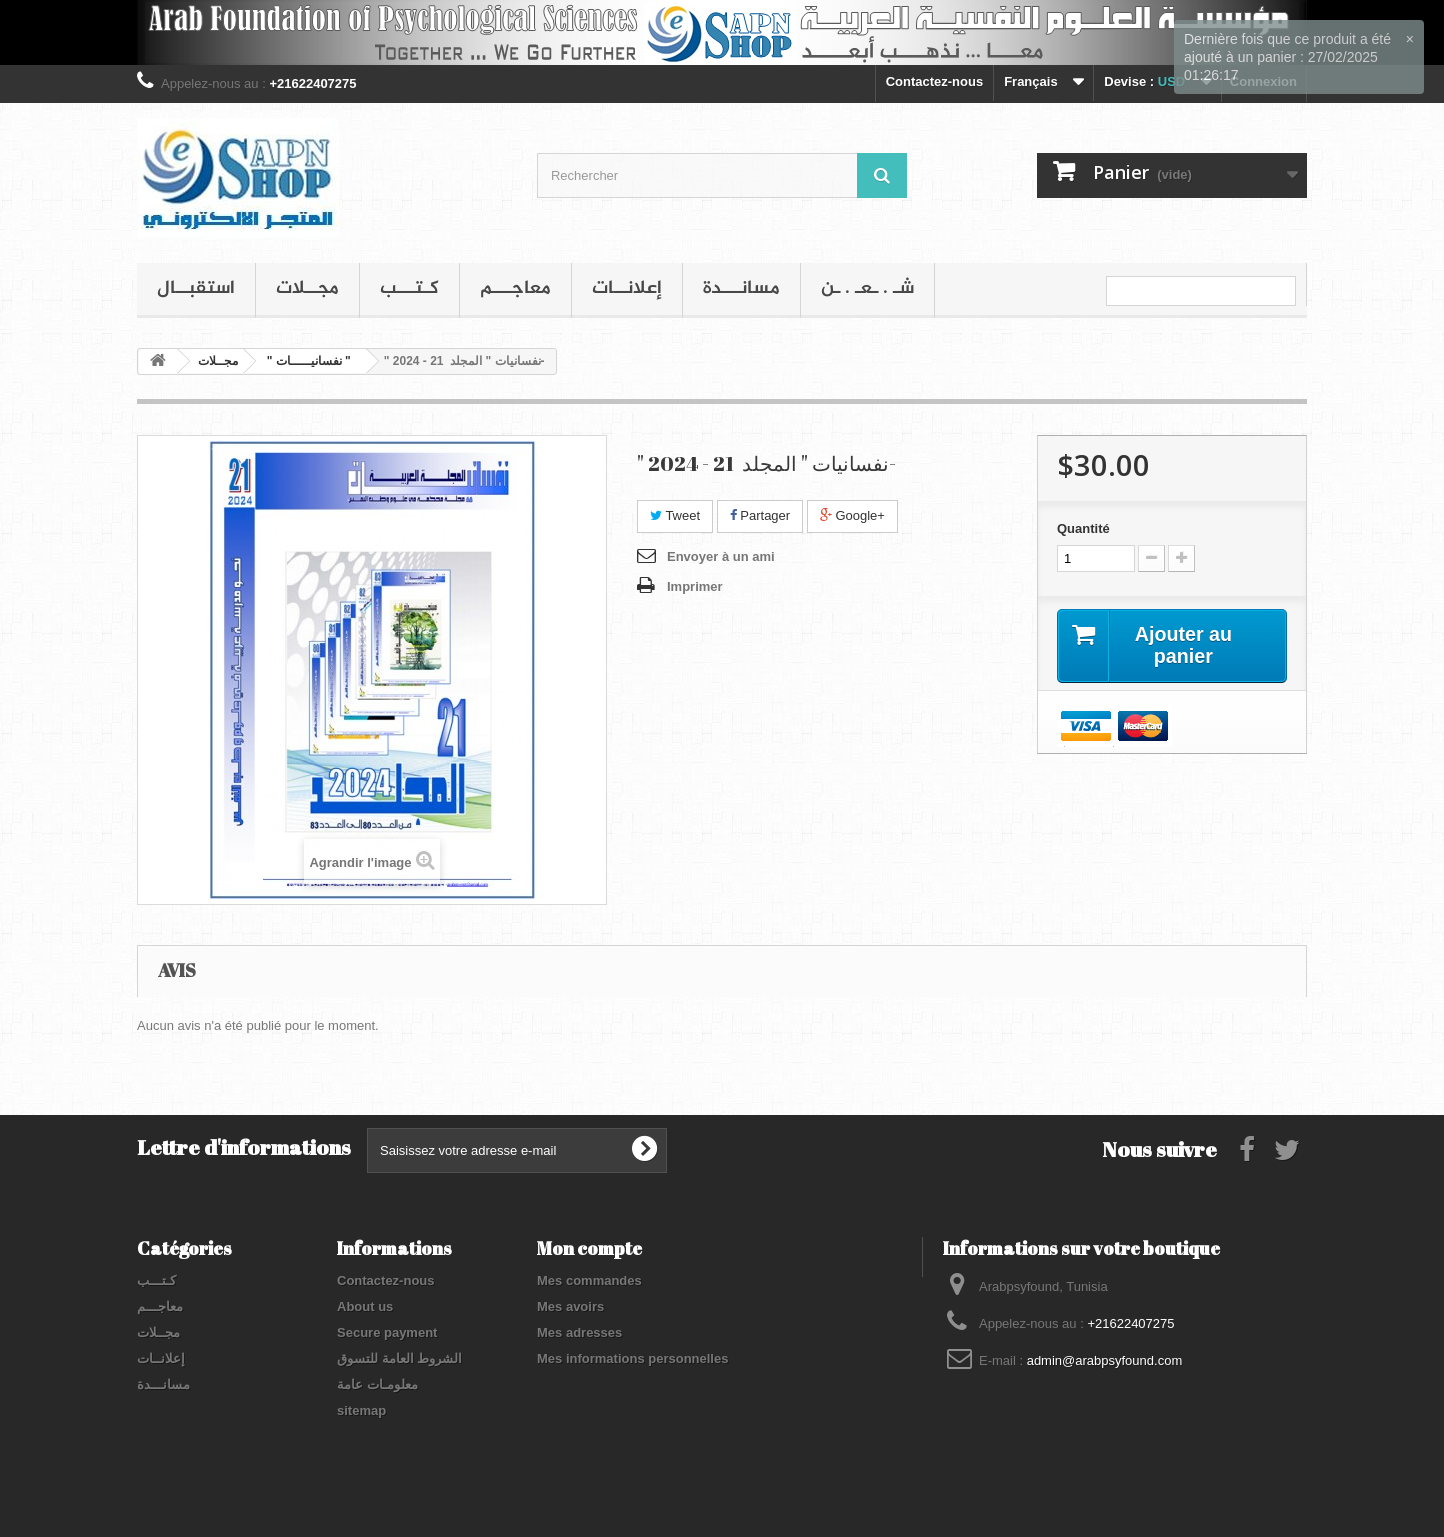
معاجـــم (515, 288)
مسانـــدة (741, 288)
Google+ (852, 515)
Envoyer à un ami (721, 556)
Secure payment (387, 1332)
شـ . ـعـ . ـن (867, 288)
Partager (760, 515)
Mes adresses (579, 1332)
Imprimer (695, 586)
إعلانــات (627, 288)
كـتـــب (409, 288)
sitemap (361, 1410)
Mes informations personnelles (632, 1358)
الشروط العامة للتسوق (399, 1358)
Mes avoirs (570, 1306)
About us (365, 1306)
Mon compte (589, 1248)
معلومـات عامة (377, 1384)
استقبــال (196, 288)
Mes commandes (589, 1280)
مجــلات (307, 288)
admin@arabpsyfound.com (1105, 1360)
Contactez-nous (935, 81)
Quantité (1083, 528)
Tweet (675, 515)
